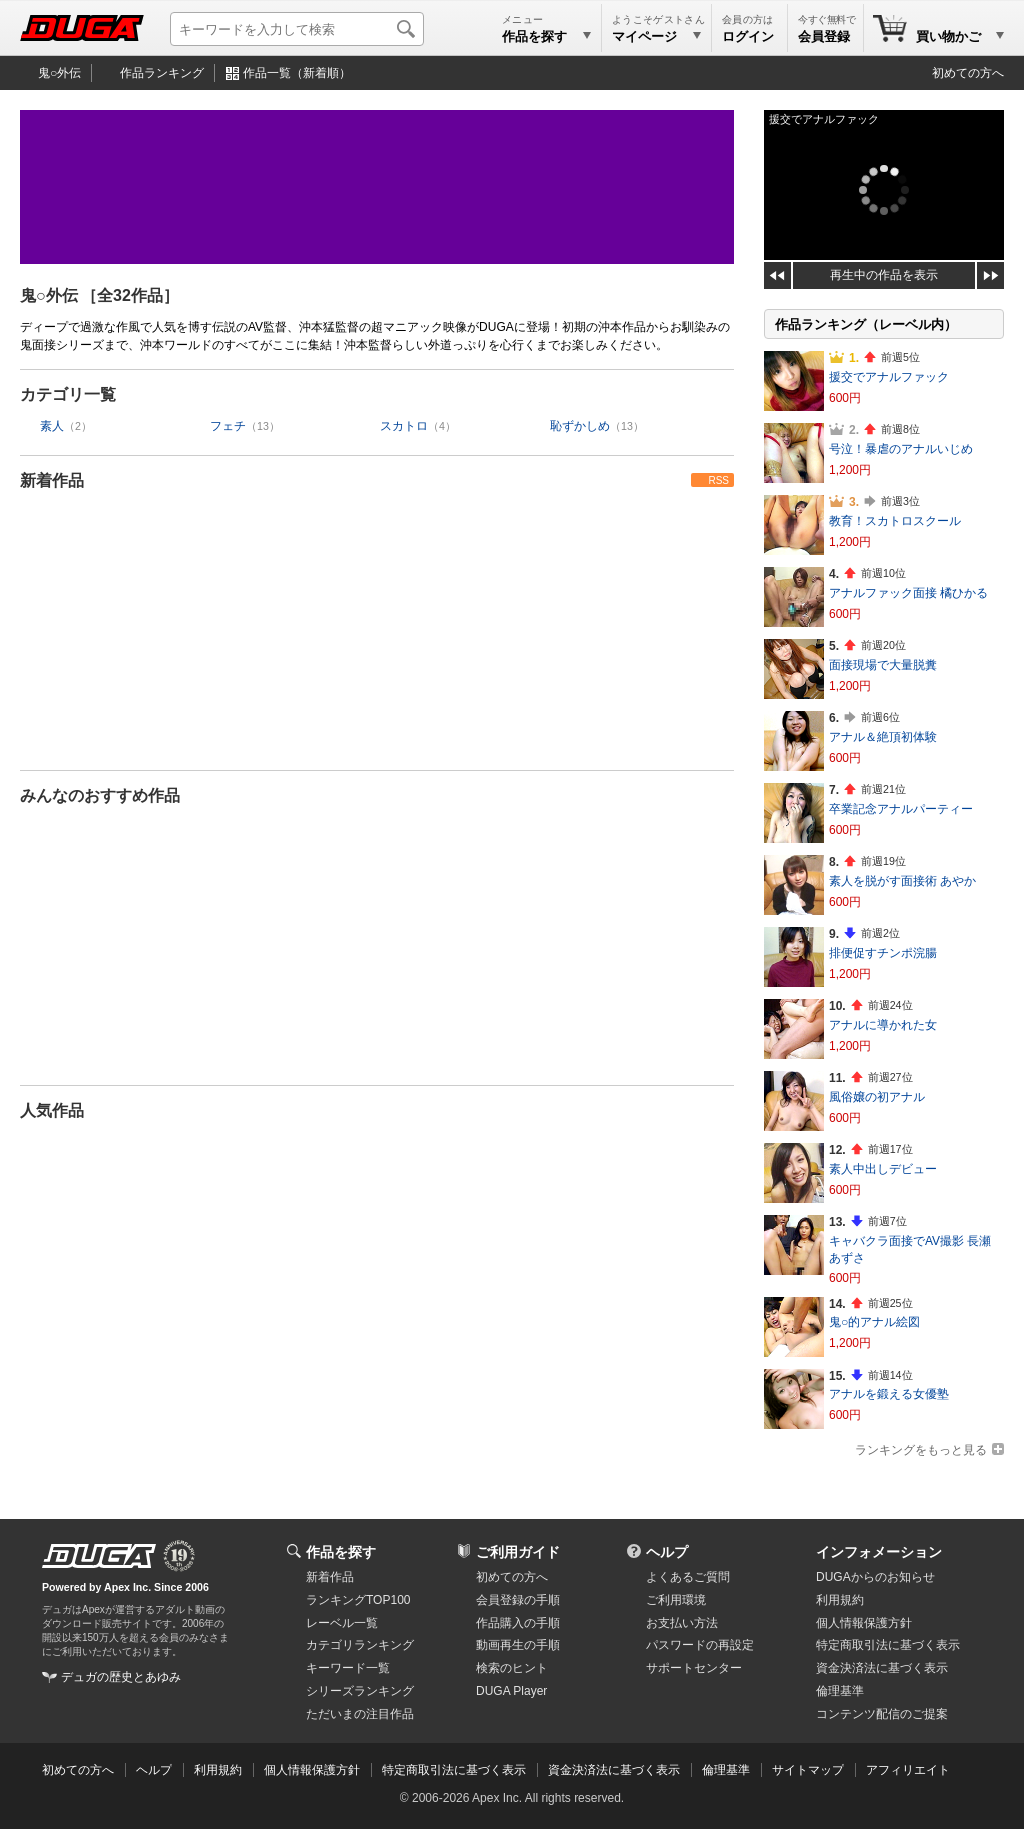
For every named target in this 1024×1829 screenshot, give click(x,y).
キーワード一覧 (348, 1668)
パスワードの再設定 (700, 1645)
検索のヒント (512, 1668)
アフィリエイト (908, 1770)
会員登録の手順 (518, 1600)
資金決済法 (882, 1668)
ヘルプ (667, 1552)
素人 (52, 426)
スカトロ (404, 426)
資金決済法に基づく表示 (614, 1770)
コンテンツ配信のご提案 (882, 1714)
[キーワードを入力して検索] (297, 29)
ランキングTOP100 (358, 1600)
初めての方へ (968, 73)
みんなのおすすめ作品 (100, 795)
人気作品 (52, 1110)
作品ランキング (162, 73)
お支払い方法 (682, 1623)
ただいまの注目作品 (360, 1714)
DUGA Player (511, 1691)
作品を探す (341, 1552)
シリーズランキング (360, 1691)
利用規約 (840, 1600)
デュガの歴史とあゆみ (121, 1677)
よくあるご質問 (688, 1577)
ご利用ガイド (518, 1552)
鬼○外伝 (59, 73)
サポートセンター (694, 1668)
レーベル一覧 (342, 1623)
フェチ (228, 426)
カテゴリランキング (360, 1645)
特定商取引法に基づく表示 (454, 1770)
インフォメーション (879, 1552)
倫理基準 (840, 1691)
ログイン (748, 36)
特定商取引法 (888, 1645)
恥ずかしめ (580, 426)
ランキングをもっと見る (921, 1450)
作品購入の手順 (518, 1623)
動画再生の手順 (518, 1645)
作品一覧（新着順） (297, 73)
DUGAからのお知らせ (875, 1577)
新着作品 (52, 480)
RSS (718, 480)
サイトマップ (808, 1770)
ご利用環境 (676, 1600)
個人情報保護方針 (864, 1623)
